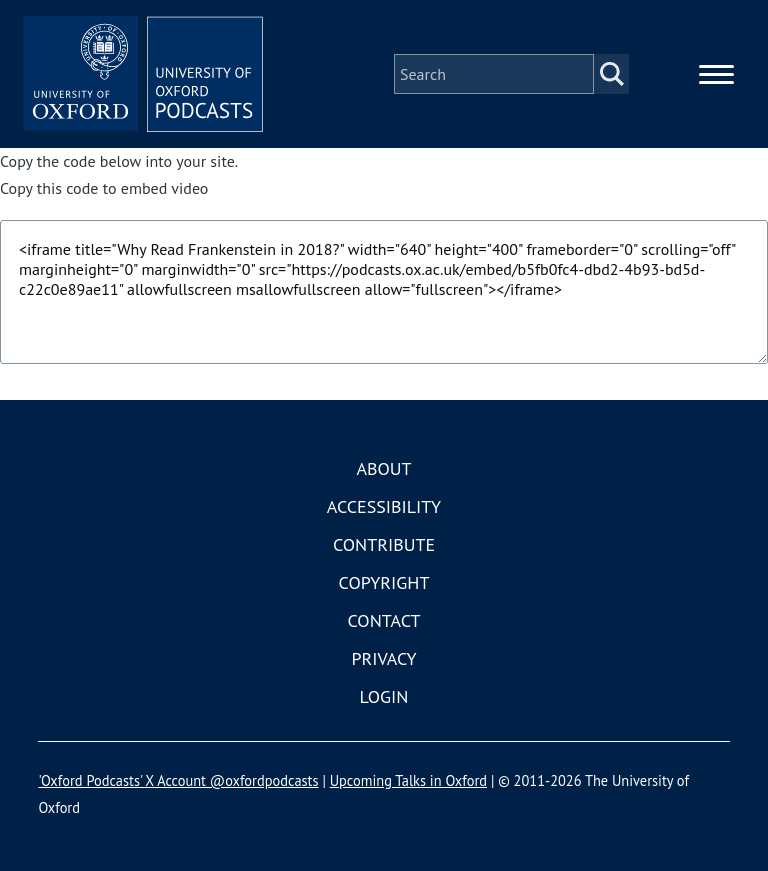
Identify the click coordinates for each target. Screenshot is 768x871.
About (383, 468)
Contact (384, 620)
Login (384, 696)
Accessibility (384, 506)
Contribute (384, 544)
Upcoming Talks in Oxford (408, 780)
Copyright (384, 582)
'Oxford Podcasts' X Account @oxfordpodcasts (178, 780)
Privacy (383, 658)
